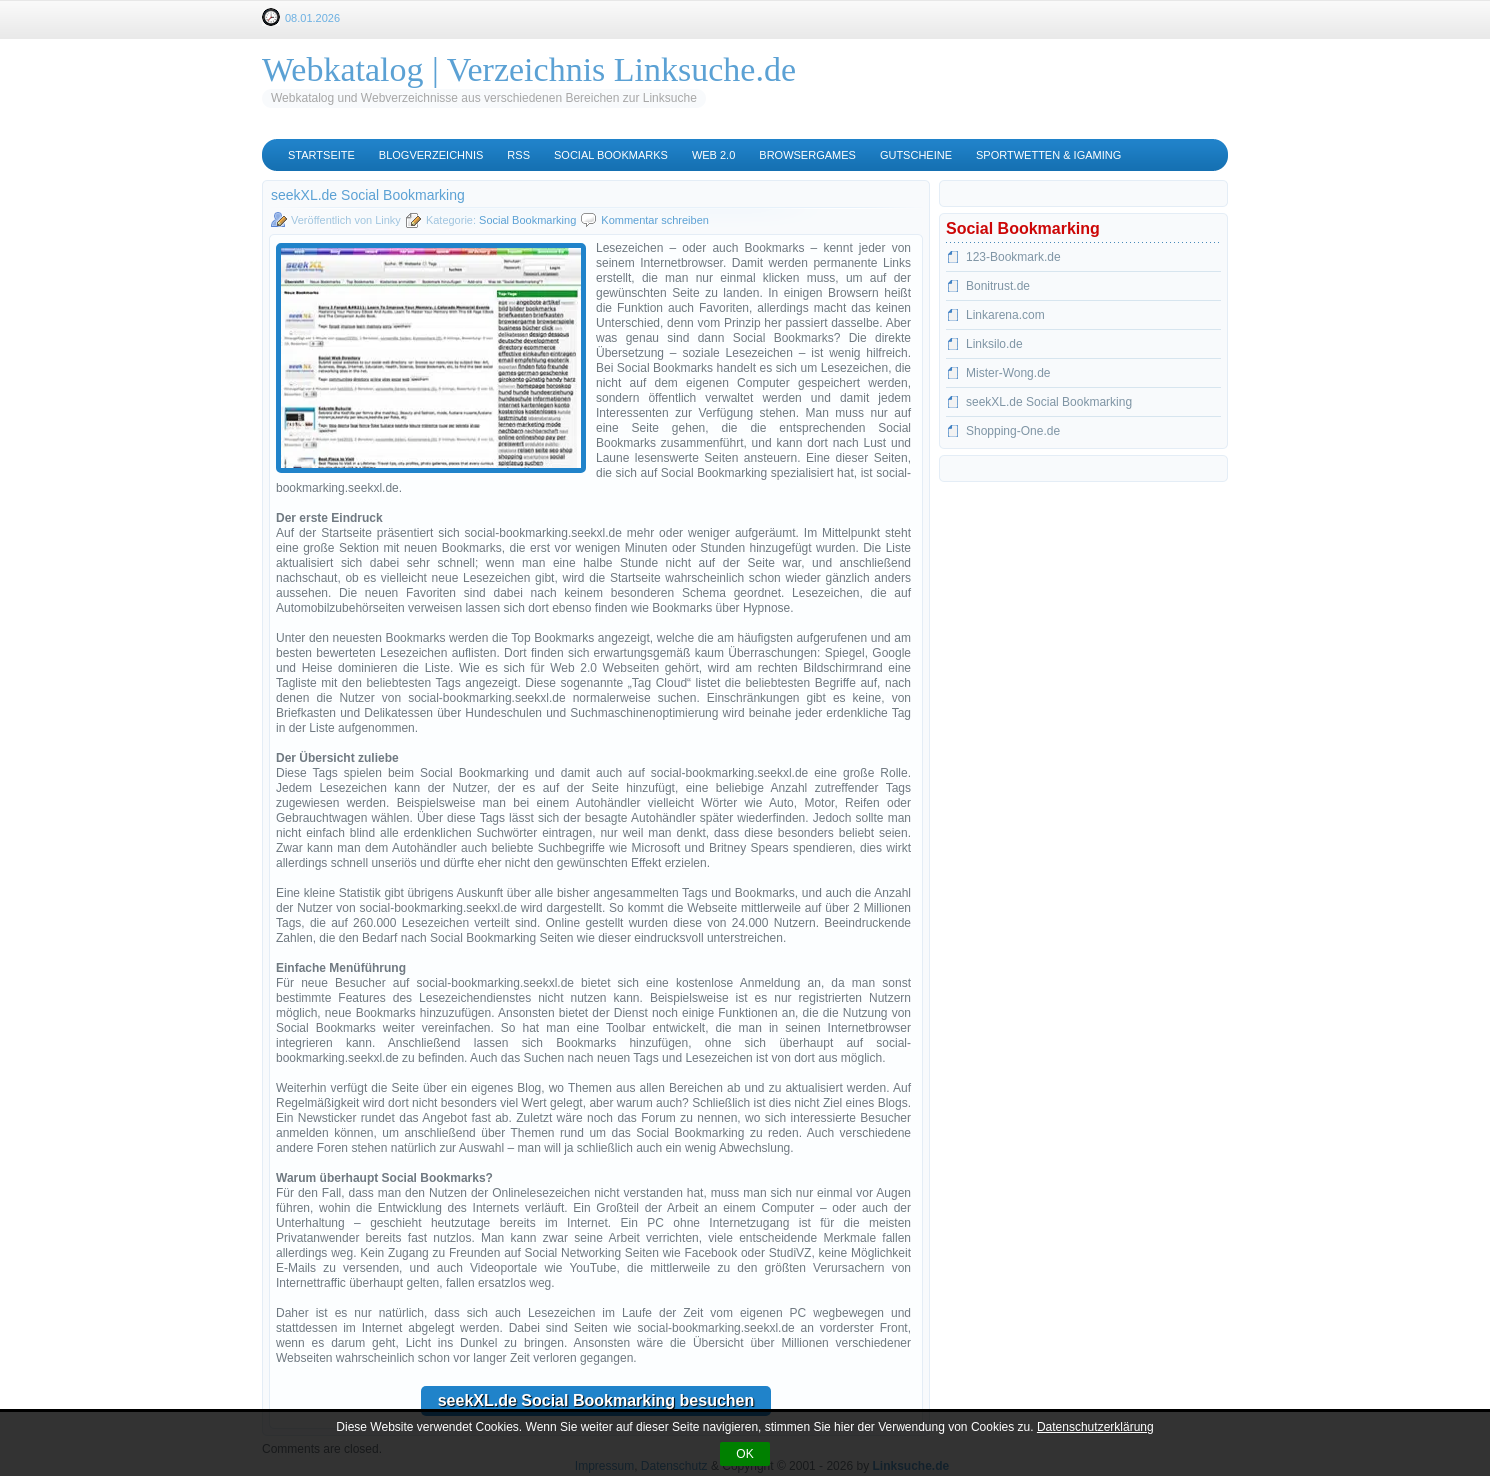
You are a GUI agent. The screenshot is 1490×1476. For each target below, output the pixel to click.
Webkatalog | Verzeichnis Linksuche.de (529, 69)
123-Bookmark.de (1013, 257)
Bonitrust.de (998, 286)
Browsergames (807, 155)
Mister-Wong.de (1008, 373)
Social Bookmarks (611, 155)
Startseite (321, 155)
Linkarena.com (1005, 315)
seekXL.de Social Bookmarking (1049, 402)
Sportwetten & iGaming (1048, 155)
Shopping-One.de (1013, 431)
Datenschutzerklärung (1095, 1427)
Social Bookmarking (527, 220)
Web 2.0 (713, 155)
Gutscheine (916, 155)
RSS (518, 155)
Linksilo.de (994, 344)
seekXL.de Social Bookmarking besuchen (596, 1400)
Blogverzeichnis (431, 155)
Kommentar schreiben (655, 220)
